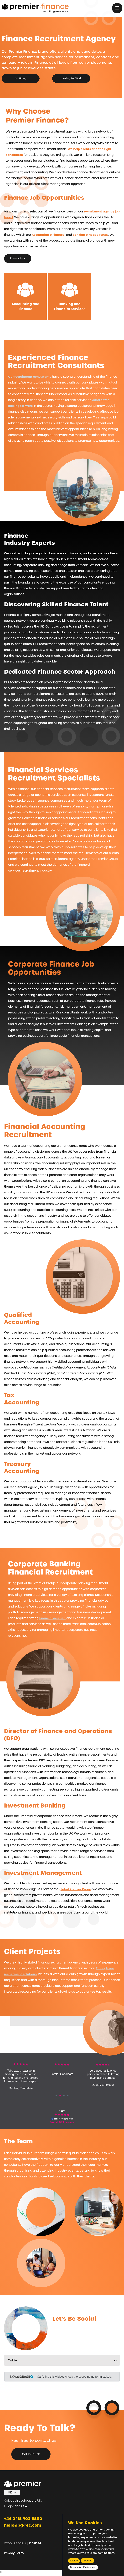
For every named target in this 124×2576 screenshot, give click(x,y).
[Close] (1, 2574)
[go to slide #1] (60, 2096)
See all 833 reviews (62, 2122)
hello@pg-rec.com (23, 2526)
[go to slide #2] (64, 2096)
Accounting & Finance (49, 235)
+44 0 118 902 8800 (24, 2520)
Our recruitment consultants (30, 377)
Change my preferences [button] (83, 2567)
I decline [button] (87, 2560)
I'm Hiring (21, 78)
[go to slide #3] (67, 2096)
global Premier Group (75, 1889)
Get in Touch (31, 2455)
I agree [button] (74, 2560)
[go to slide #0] (56, 2096)
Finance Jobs (18, 258)
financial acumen (53, 1618)
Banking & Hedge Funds (92, 235)
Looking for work (70, 78)
